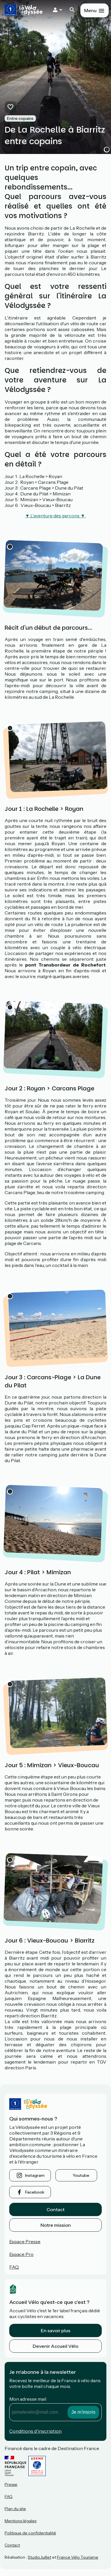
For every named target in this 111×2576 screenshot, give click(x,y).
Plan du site (15, 2508)
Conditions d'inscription (35, 2431)
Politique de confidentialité (30, 2533)
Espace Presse (24, 2241)
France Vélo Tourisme (77, 2557)
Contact (55, 2209)
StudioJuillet (39, 2557)
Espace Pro (21, 2254)
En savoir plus (55, 2330)
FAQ (14, 2267)
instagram (35, 2175)
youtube (81, 2175)
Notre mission (55, 2225)
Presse (11, 2484)
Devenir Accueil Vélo (55, 2346)
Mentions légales (20, 2520)
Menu (90, 10)
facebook (34, 2192)
